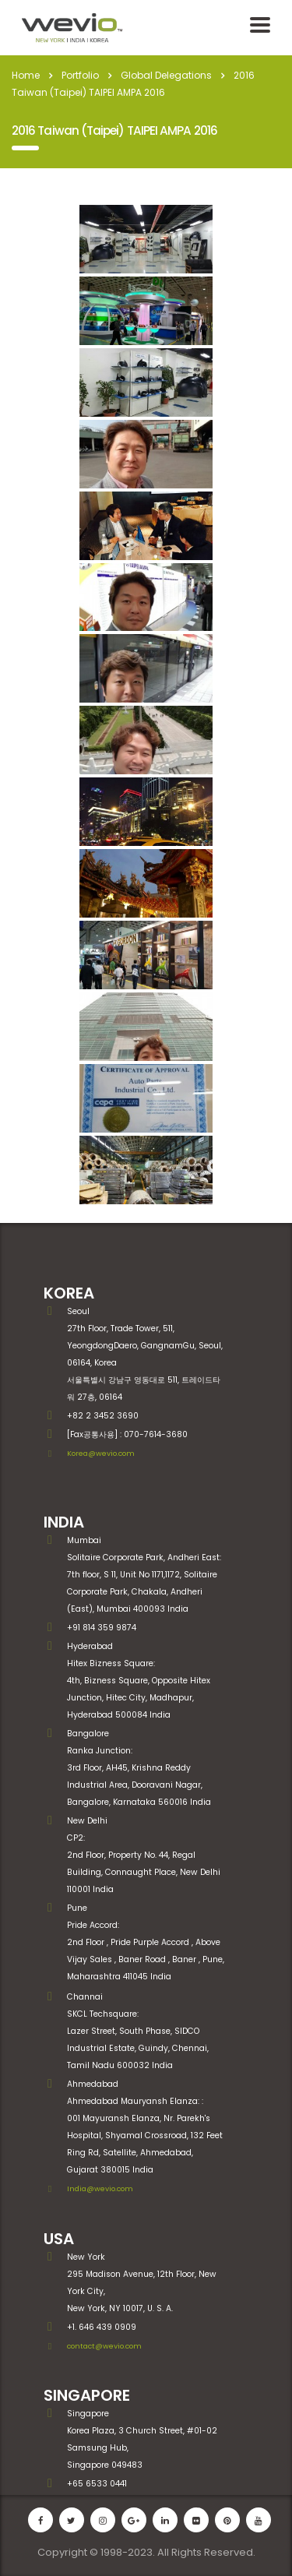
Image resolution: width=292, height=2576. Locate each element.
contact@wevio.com (104, 2346)
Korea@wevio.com (101, 1453)
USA (59, 2239)
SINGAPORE (87, 2395)
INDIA (64, 1522)
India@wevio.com (100, 2188)
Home (26, 75)
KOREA (69, 1293)
